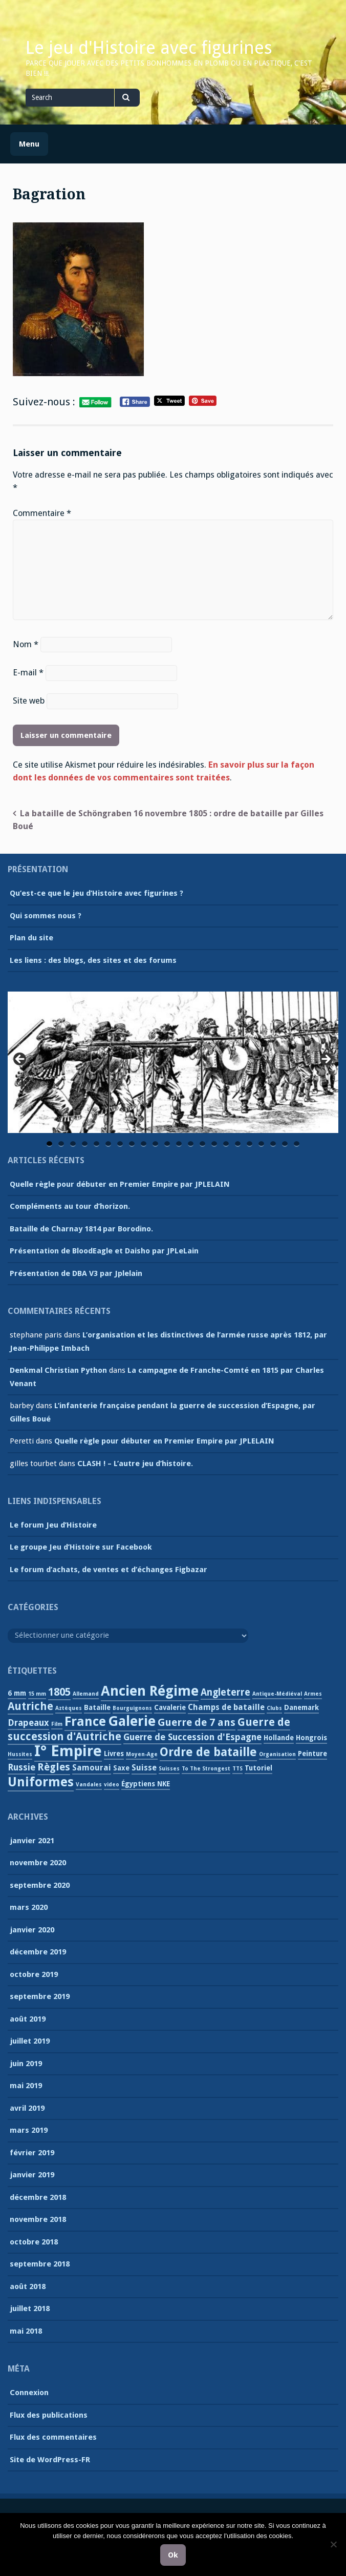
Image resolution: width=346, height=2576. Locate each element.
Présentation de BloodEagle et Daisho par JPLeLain (104, 1250)
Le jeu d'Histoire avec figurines (149, 47)
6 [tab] (108, 1144)
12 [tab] (179, 1144)
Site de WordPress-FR (50, 2459)
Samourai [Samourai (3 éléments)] (91, 1768)
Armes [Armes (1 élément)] (313, 1694)
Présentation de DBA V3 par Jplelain (76, 1273)
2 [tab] (61, 1144)
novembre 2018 (38, 2219)
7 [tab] (120, 1144)
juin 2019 (26, 2063)
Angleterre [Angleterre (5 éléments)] (225, 1692)
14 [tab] (203, 1144)
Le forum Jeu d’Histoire (53, 1525)
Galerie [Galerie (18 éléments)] (132, 1721)
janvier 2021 (32, 1840)
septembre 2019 (40, 1996)
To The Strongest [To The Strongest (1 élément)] (206, 1768)
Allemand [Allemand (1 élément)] (86, 1694)
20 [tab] (273, 1144)
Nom (25, 644)
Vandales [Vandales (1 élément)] (89, 1784)
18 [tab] (250, 1144)
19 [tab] (262, 1144)
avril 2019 (27, 2108)
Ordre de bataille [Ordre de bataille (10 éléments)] (208, 1752)
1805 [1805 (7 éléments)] (59, 1692)
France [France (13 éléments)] (85, 1721)
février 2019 (32, 2152)
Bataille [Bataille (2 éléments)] (97, 1707)
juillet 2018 (30, 2308)
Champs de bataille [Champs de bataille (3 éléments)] (226, 1707)
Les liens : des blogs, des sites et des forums (93, 960)
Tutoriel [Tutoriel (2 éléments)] (258, 1768)
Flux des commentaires (53, 2437)
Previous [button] (20, 1059)
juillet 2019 (30, 2041)
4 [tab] (85, 1144)
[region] (173, 1063)
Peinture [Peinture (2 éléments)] (312, 1753)
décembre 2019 (38, 1951)
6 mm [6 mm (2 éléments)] (17, 1693)
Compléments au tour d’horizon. (70, 1206)
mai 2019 (26, 2085)
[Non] (333, 2544)
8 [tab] (132, 1144)
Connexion (29, 2392)
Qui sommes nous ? (45, 915)
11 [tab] (167, 1144)
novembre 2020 (38, 1862)
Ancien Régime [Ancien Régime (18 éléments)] (150, 1691)
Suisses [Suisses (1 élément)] (169, 1768)
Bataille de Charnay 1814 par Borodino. (81, 1228)
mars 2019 (29, 2130)
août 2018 (28, 2286)
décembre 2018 (38, 2197)
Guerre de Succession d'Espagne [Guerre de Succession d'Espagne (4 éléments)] (192, 1737)
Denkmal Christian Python (58, 1370)
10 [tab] (156, 1144)
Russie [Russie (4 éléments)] (21, 1767)
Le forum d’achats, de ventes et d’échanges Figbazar (108, 1569)
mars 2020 (29, 1907)
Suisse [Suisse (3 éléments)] (144, 1768)
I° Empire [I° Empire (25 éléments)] (68, 1751)
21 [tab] (285, 1144)
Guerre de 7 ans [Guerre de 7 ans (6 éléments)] (196, 1722)
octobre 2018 (34, 2242)
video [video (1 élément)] (111, 1784)
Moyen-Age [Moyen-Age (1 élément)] (142, 1754)
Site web (29, 701)
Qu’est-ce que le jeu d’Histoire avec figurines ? (96, 893)
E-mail (28, 672)
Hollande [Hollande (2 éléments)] (279, 1738)
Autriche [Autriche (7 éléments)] (30, 1706)
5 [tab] (96, 1144)
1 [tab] (49, 1144)
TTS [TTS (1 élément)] (237, 1768)
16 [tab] (226, 1144)
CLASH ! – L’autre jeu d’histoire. (135, 1463)
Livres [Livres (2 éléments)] (114, 1753)
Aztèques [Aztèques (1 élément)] (68, 1708)
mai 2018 (26, 2331)
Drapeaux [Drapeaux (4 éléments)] (28, 1723)
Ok (173, 2555)
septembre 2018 (40, 2264)
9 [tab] (143, 1144)
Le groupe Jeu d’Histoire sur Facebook (81, 1547)
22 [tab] (297, 1144)
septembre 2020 (40, 1885)
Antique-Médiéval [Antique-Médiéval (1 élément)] (277, 1694)
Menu (29, 144)
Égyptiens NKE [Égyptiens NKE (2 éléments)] (145, 1784)
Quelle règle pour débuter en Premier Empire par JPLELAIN (120, 1184)
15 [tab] (215, 1144)
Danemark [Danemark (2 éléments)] (301, 1707)
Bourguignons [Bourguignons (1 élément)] (132, 1708)
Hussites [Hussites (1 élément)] (20, 1754)
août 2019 (28, 2019)
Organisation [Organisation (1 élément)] (277, 1754)
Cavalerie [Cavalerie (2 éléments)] (170, 1707)
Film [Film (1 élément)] (56, 1724)
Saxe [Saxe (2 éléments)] (121, 1768)
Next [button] (325, 1059)
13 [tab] (191, 1144)
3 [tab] (73, 1144)
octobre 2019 (34, 1974)
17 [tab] (238, 1144)
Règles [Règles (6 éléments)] (53, 1767)
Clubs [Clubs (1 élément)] (274, 1708)
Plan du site (31, 937)
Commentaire (42, 513)
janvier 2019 (32, 2174)
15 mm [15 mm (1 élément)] (37, 1694)
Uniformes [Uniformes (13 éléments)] (41, 1782)
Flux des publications (49, 2415)
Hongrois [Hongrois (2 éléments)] (311, 1738)
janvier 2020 (32, 1929)
